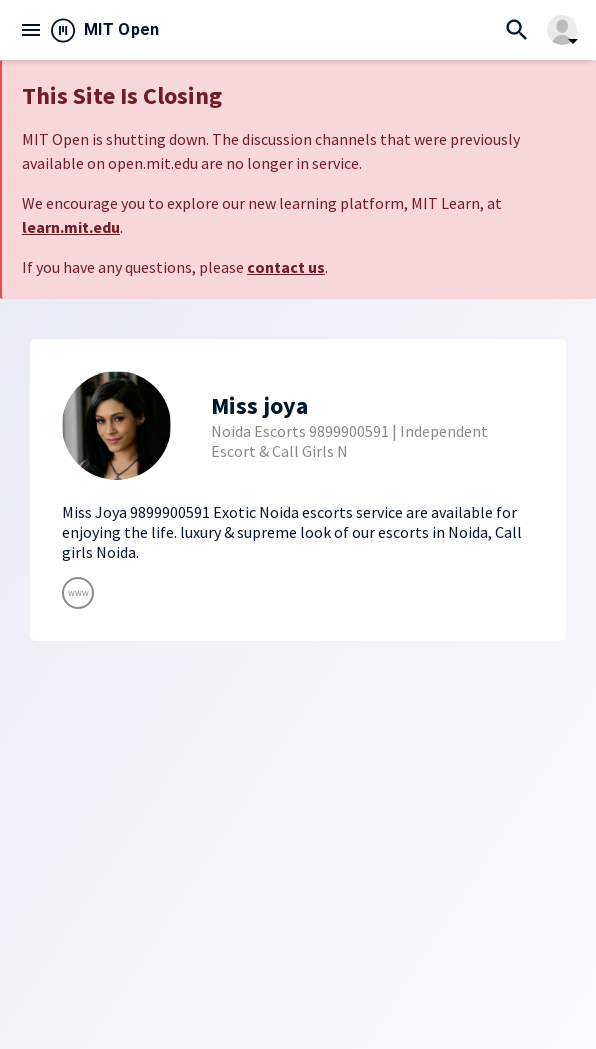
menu (31, 30)
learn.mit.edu (71, 227)
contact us (286, 267)
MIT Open (122, 29)
